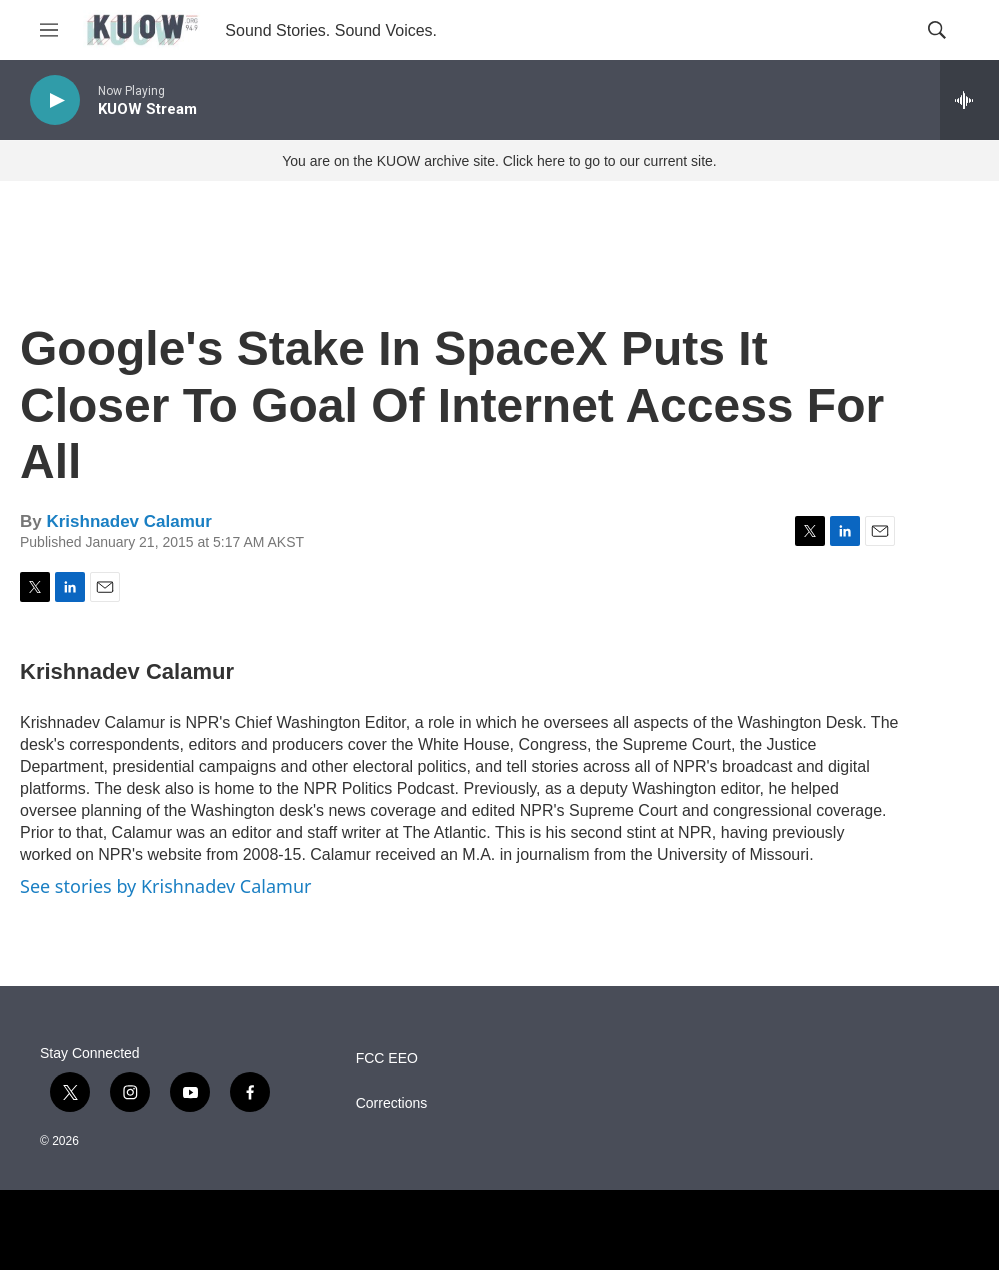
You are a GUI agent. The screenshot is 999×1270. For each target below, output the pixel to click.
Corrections (392, 1103)
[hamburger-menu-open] (49, 30)
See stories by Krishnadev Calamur (165, 886)
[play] (55, 100)
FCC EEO (387, 1058)
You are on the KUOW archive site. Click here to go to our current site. (499, 161)
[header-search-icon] (937, 30)
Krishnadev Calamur (128, 521)
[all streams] (969, 100)
